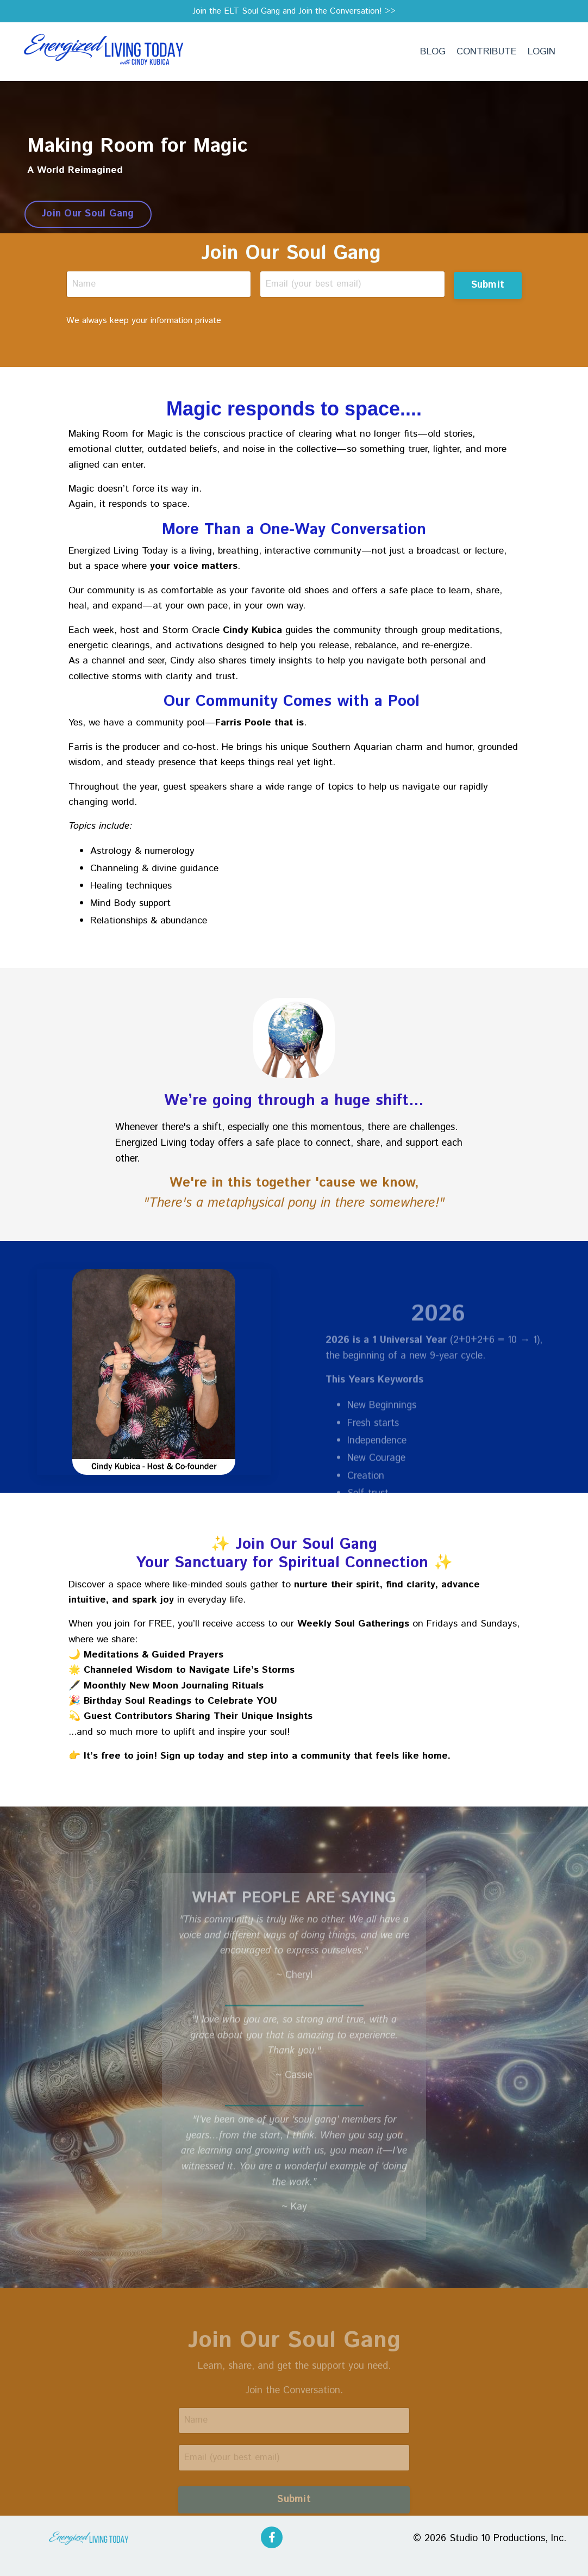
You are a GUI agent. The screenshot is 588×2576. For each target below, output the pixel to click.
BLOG (431, 53)
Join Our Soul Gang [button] (88, 215)
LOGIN (541, 53)
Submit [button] (487, 285)
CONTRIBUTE (485, 53)
